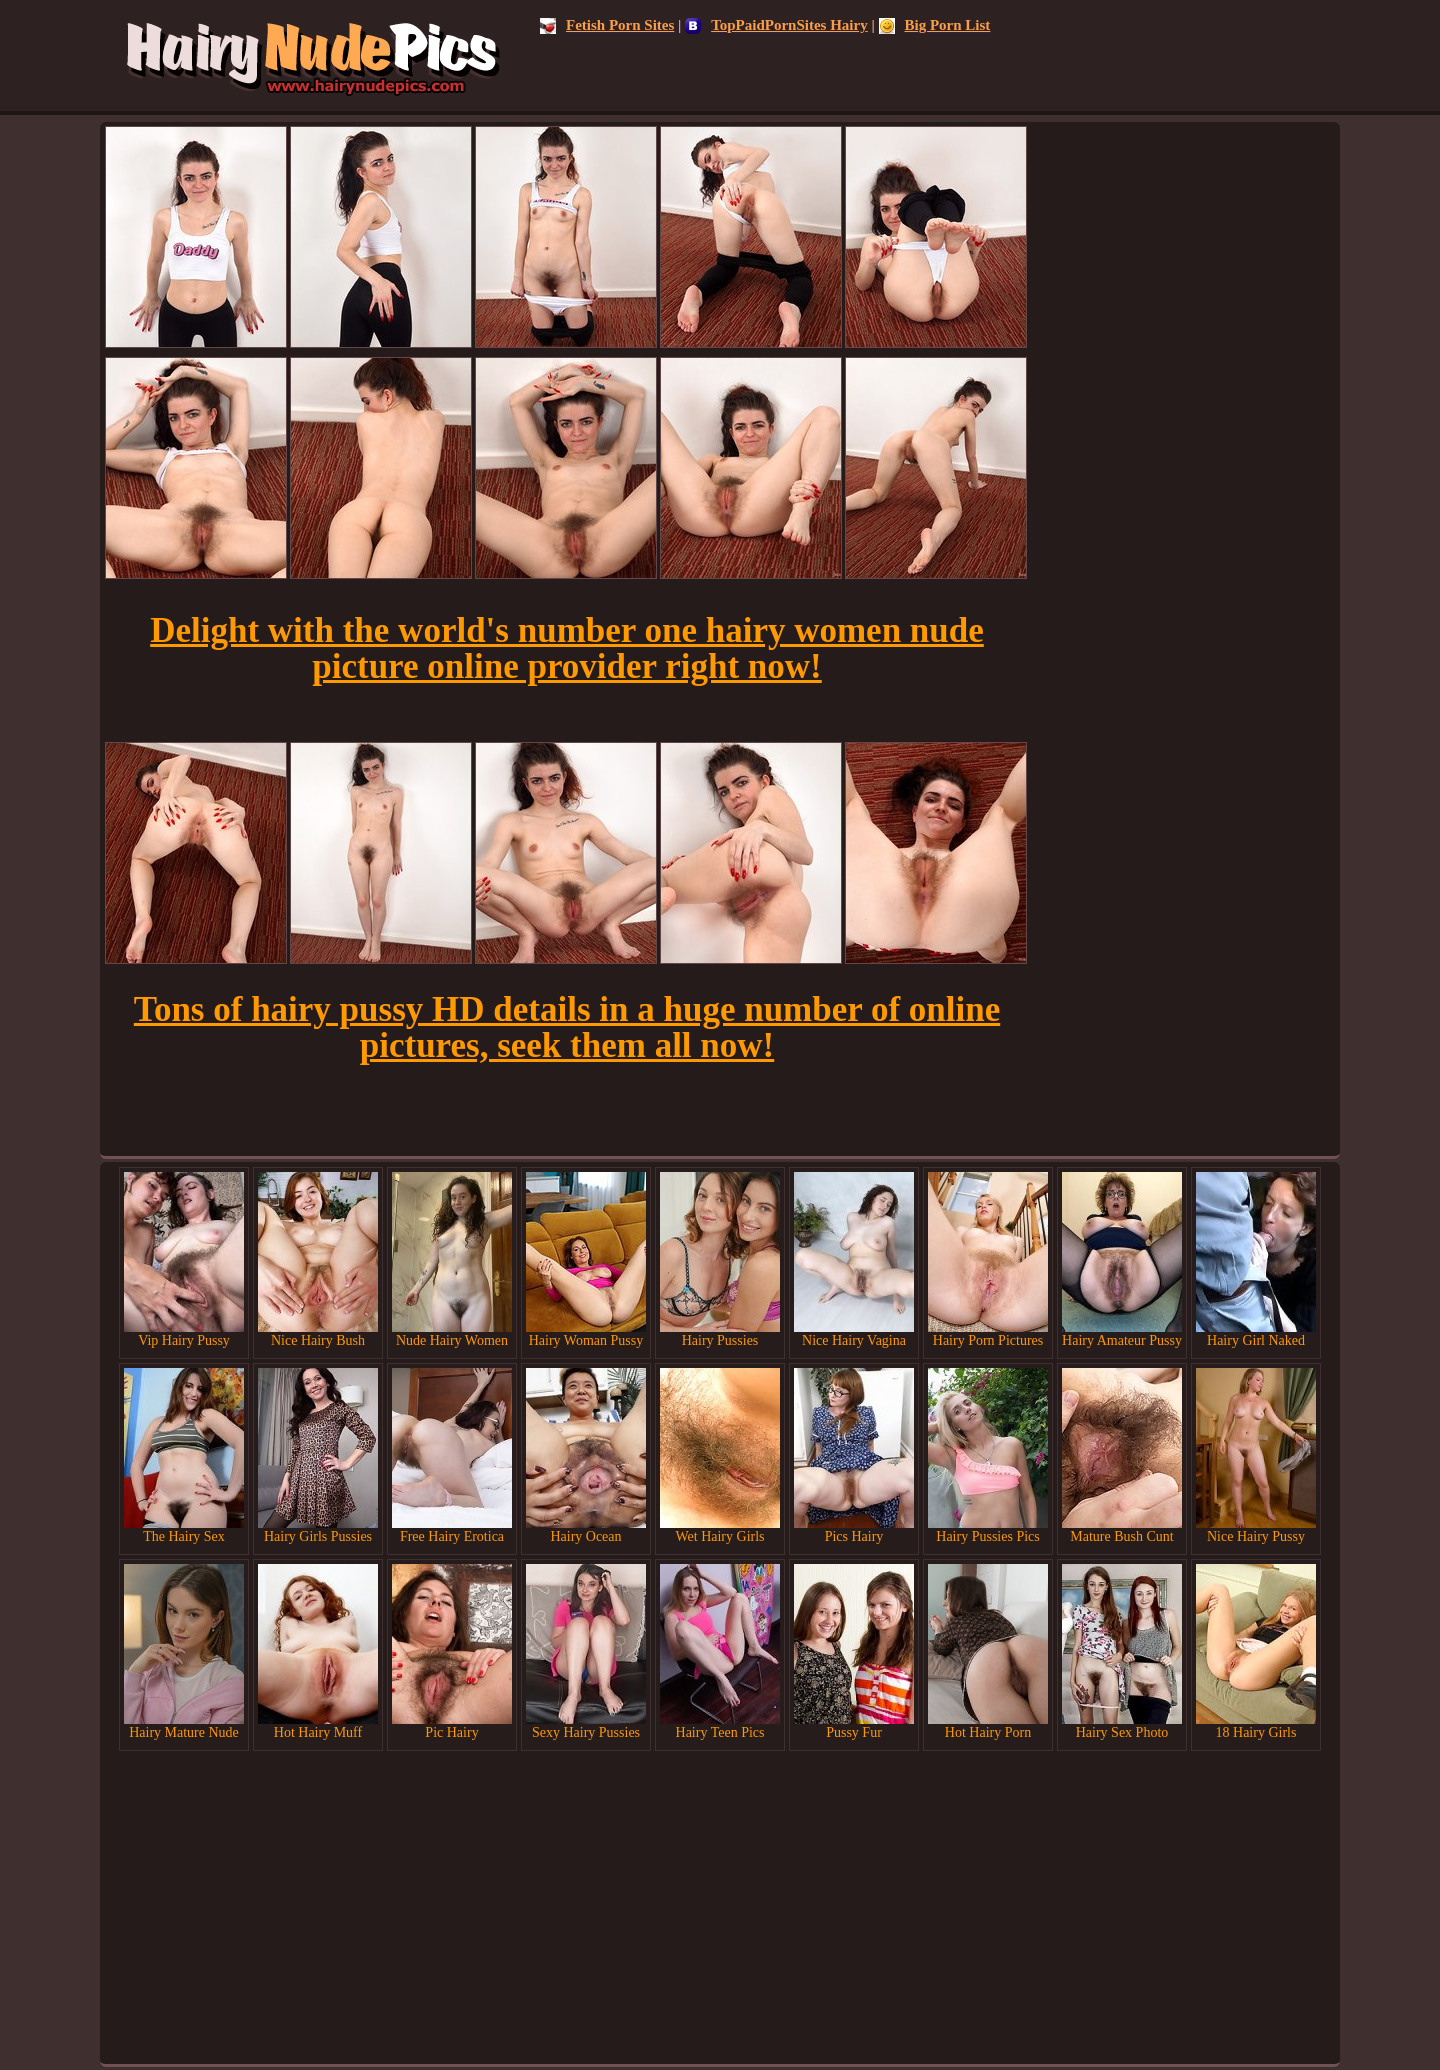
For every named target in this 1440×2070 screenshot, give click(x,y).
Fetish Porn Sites (607, 25)
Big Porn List (935, 25)
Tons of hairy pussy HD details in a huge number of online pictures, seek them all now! (567, 1027)
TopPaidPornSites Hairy (776, 25)
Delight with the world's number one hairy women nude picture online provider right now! (567, 648)
